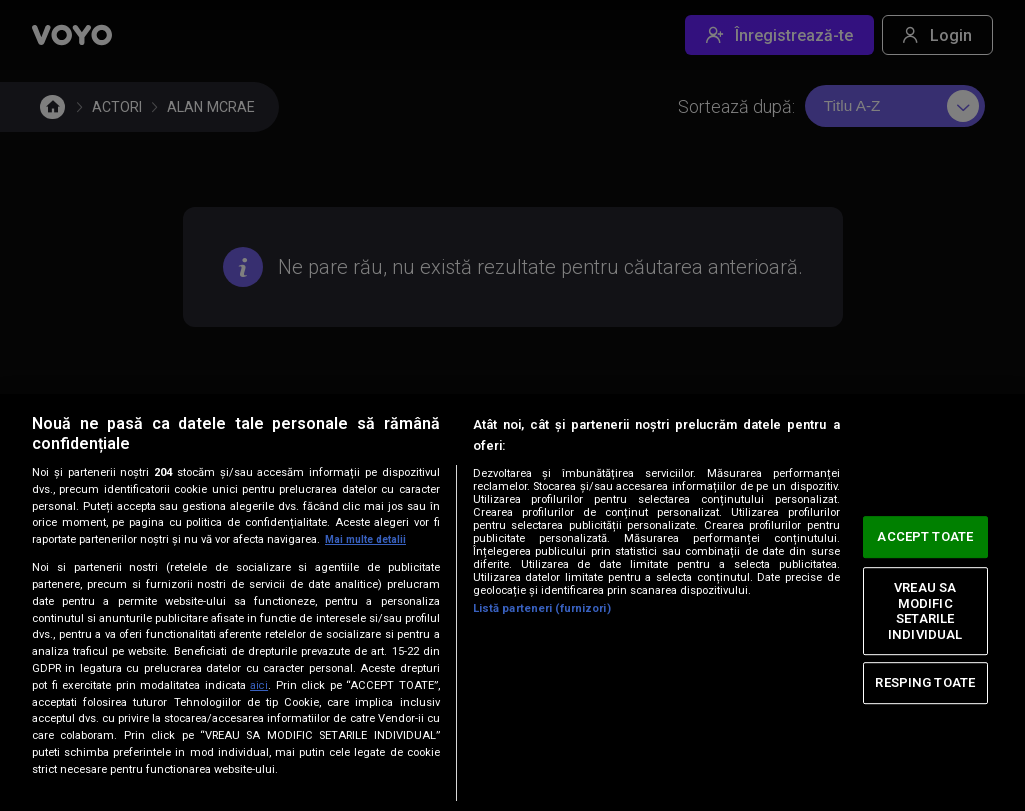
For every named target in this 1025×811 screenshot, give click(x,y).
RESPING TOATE (925, 682)
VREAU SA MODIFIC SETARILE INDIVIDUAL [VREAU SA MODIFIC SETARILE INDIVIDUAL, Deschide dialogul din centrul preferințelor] (925, 611)
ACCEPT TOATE (925, 536)
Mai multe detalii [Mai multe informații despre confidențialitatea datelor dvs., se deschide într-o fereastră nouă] (369, 539)
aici (259, 685)
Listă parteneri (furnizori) (542, 608)
